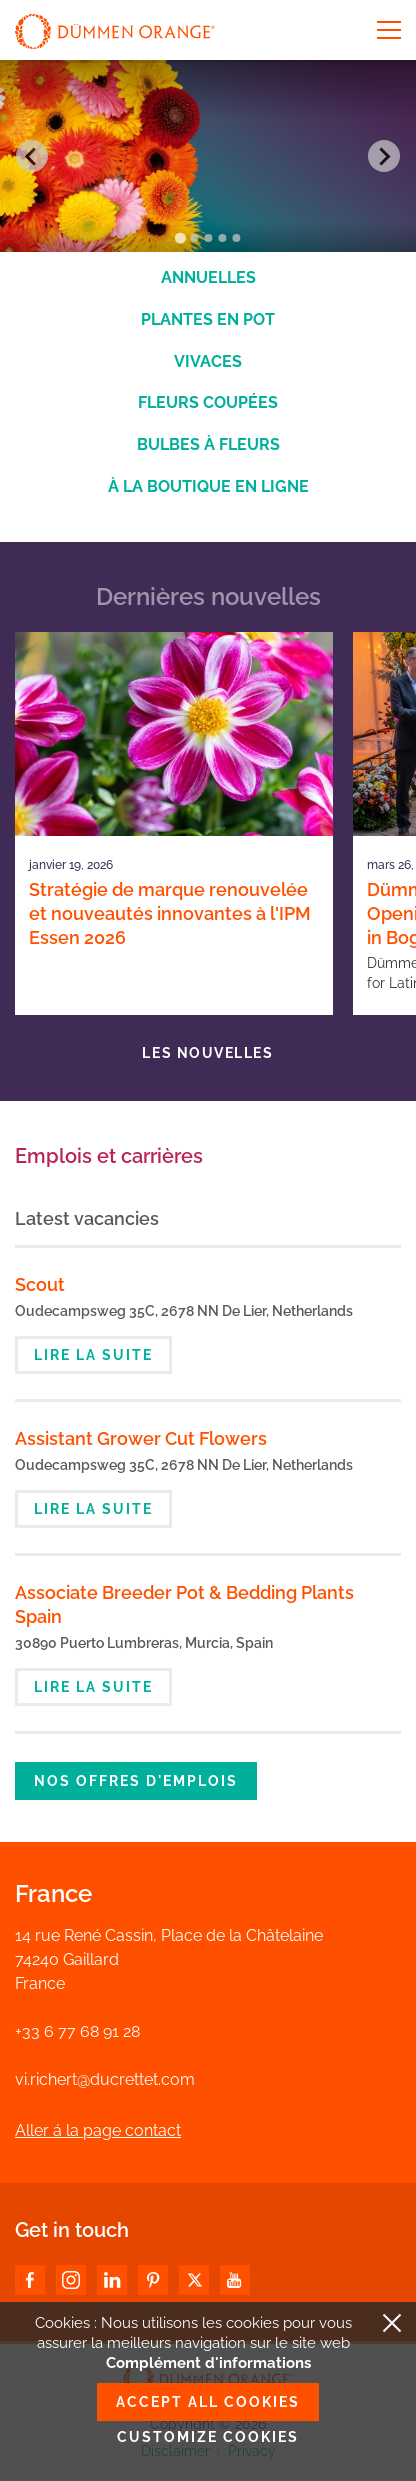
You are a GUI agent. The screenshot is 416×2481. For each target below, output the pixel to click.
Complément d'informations (208, 2363)
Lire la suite (93, 1355)
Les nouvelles (207, 1053)
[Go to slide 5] (236, 238)
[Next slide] (384, 156)
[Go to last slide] (32, 156)
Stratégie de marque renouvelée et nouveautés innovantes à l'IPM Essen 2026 (170, 913)
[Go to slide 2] (194, 238)
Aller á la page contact (98, 2130)
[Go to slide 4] (222, 238)
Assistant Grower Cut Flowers (141, 1438)
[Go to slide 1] (179, 238)
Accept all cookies (208, 2402)
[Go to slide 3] (208, 238)
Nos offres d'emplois (136, 1781)
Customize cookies (208, 2437)
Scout (40, 1284)
